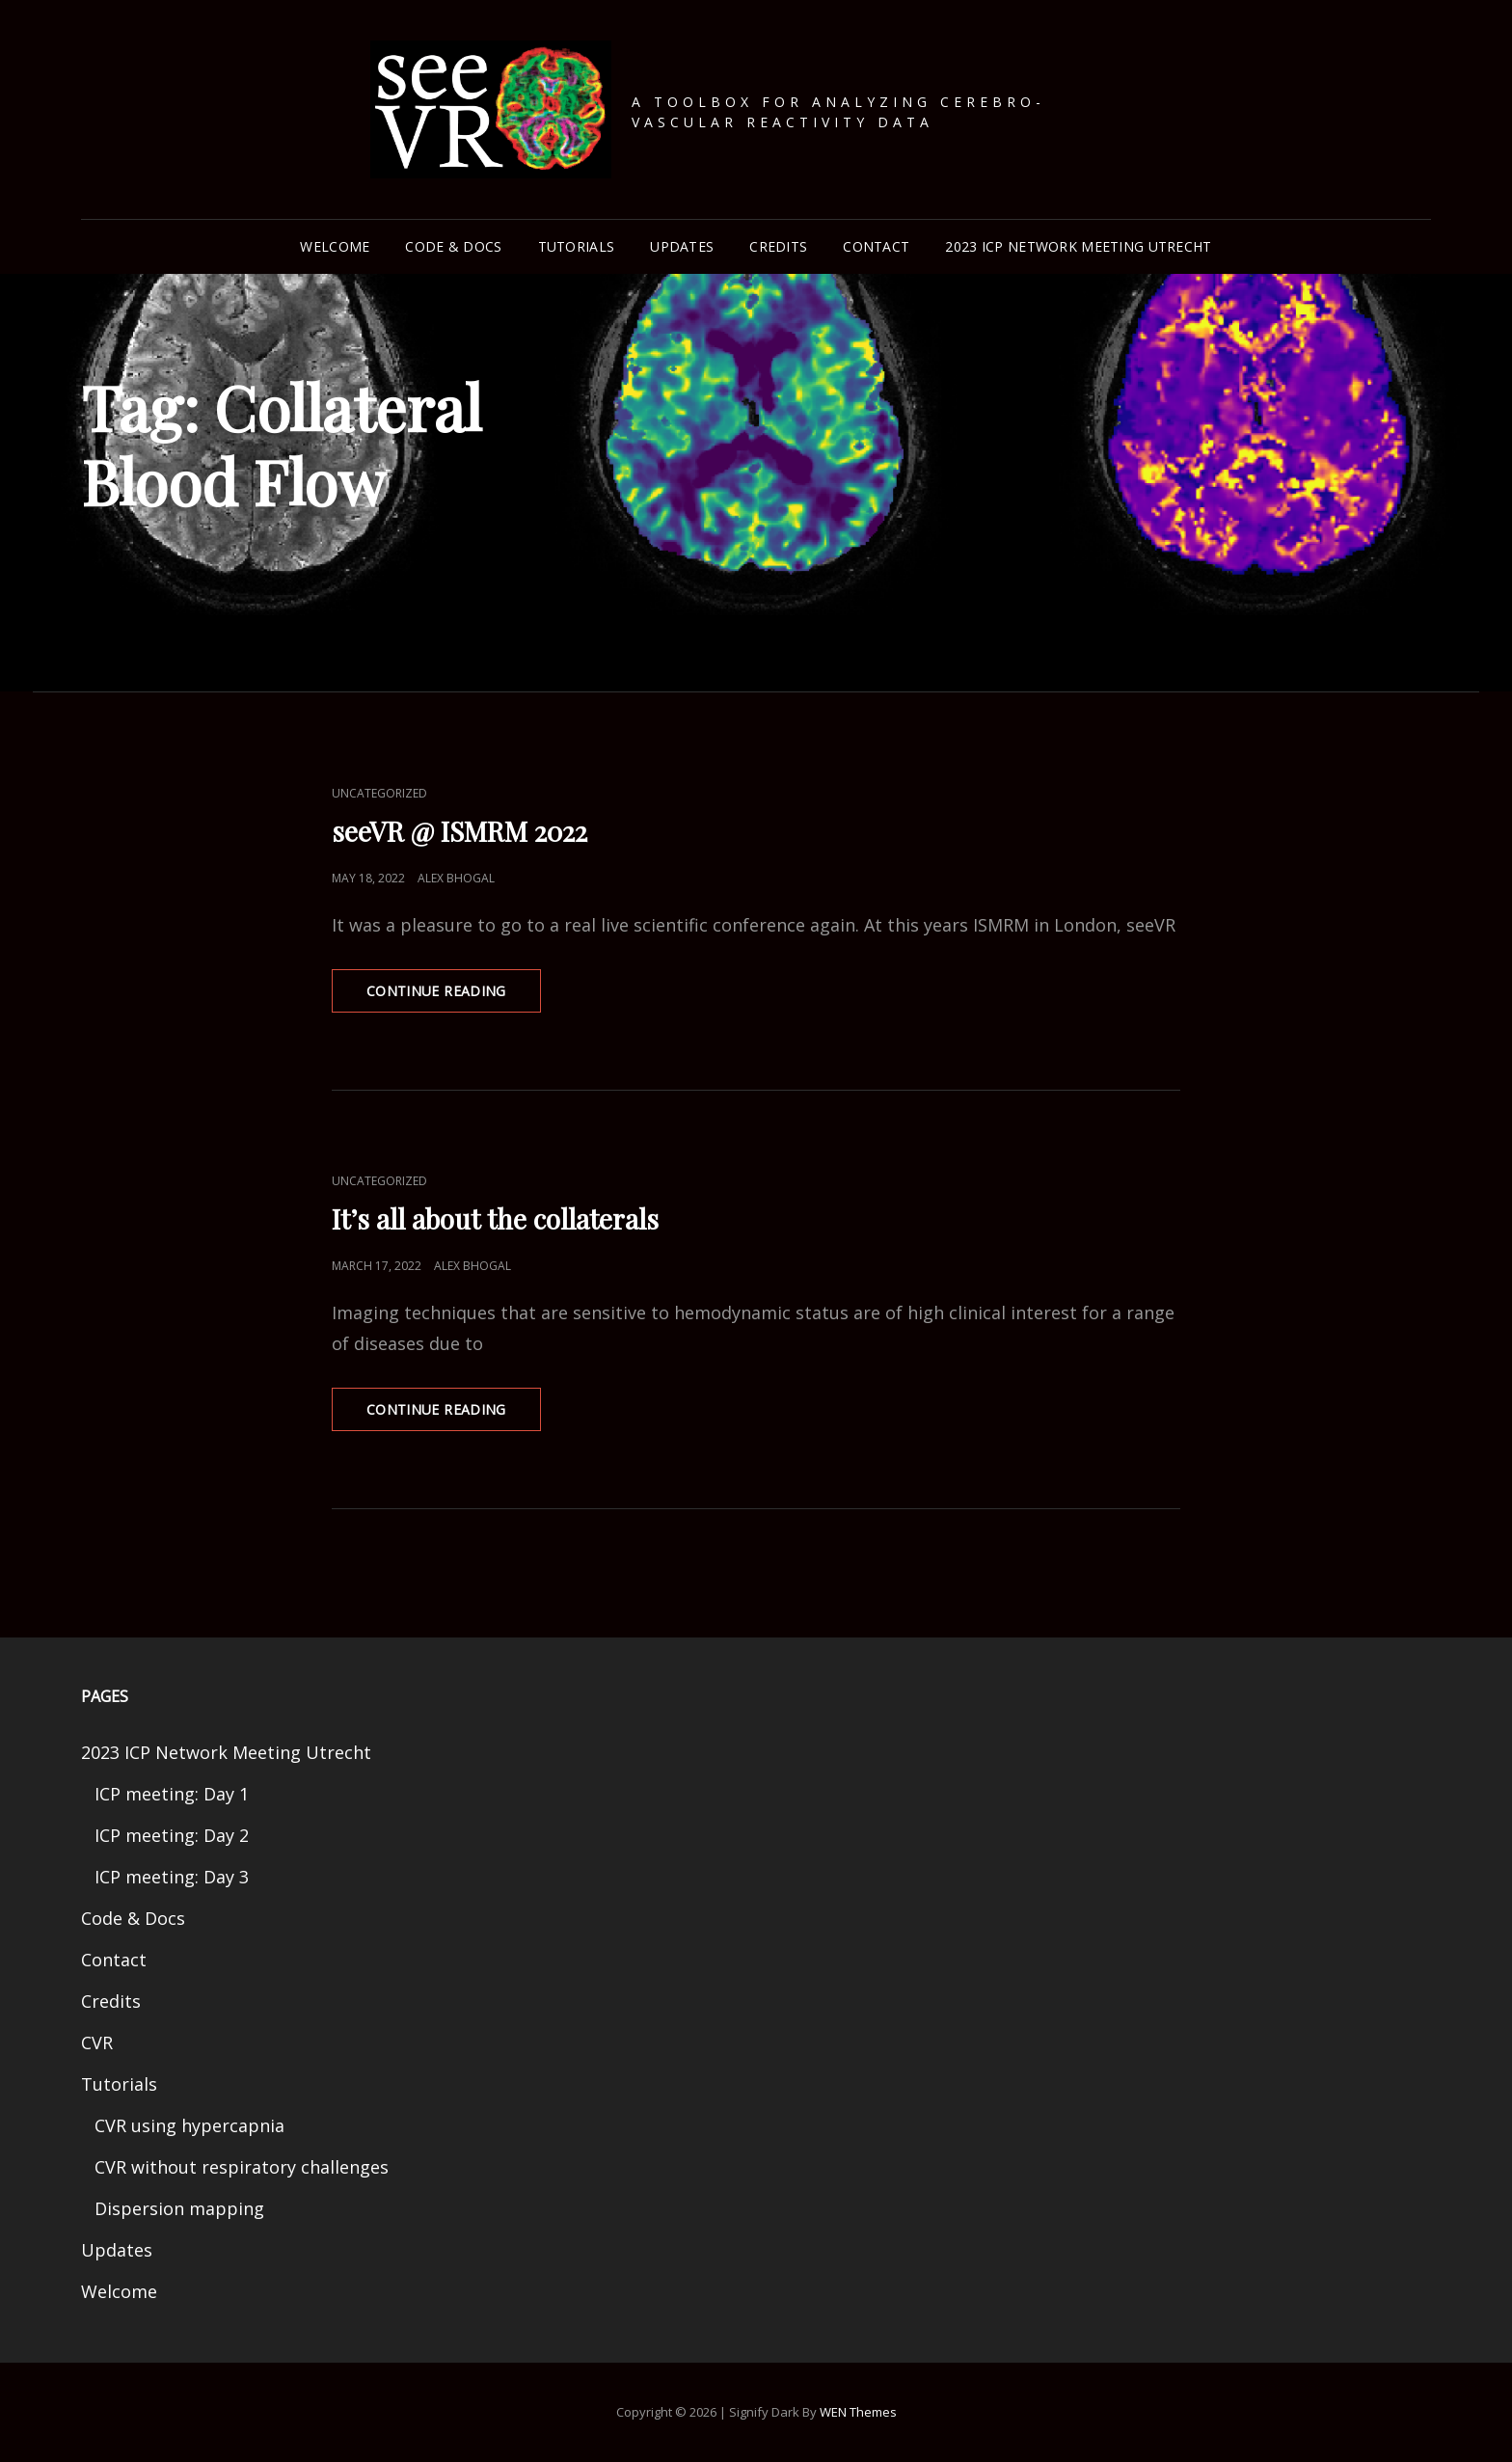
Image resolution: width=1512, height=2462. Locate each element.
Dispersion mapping (179, 2208)
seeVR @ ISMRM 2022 (459, 831)
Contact (876, 246)
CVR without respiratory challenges (241, 2166)
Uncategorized (379, 793)
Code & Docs (453, 246)
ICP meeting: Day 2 (171, 1835)
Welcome (334, 246)
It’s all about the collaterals (495, 1218)
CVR (97, 2042)
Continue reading (453, 984)
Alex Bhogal (456, 878)
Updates (682, 246)
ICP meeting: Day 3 (171, 1876)
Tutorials (576, 246)
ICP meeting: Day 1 (171, 1793)
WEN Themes (858, 2412)
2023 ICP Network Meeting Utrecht (1078, 246)
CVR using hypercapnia (189, 2125)
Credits (778, 246)
